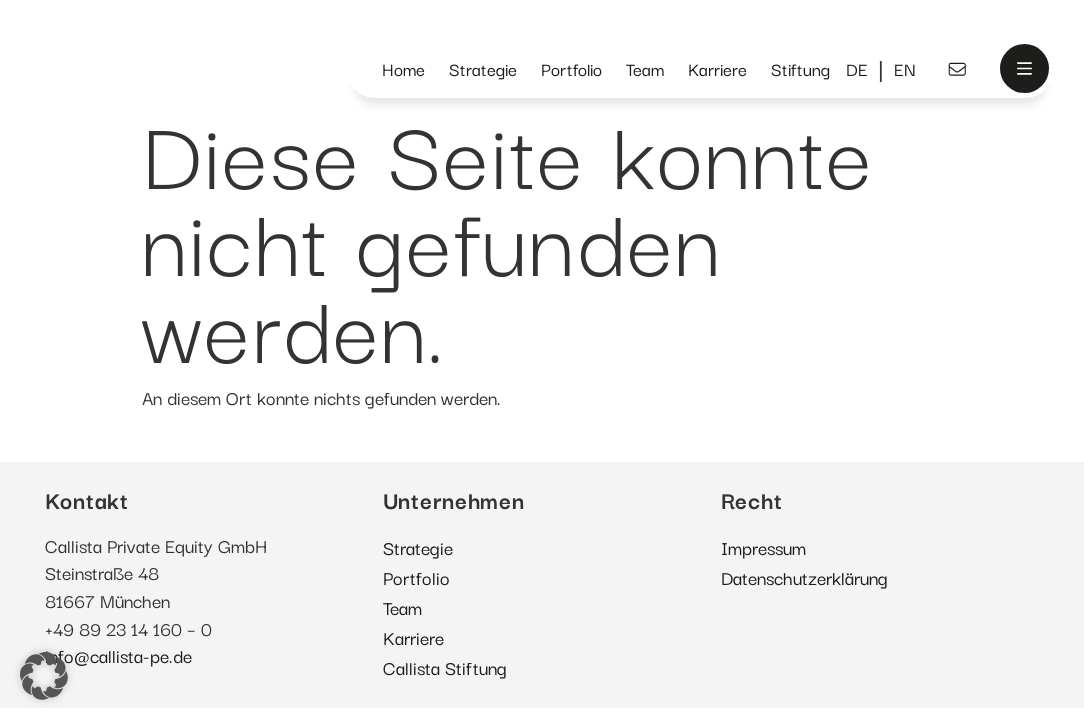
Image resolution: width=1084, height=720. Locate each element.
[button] (44, 676)
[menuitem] (857, 69)
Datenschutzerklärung (804, 577)
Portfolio (571, 68)
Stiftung (800, 68)
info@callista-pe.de (118, 655)
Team (645, 68)
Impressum (763, 547)
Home (403, 68)
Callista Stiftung (445, 667)
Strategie (483, 68)
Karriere (717, 68)
